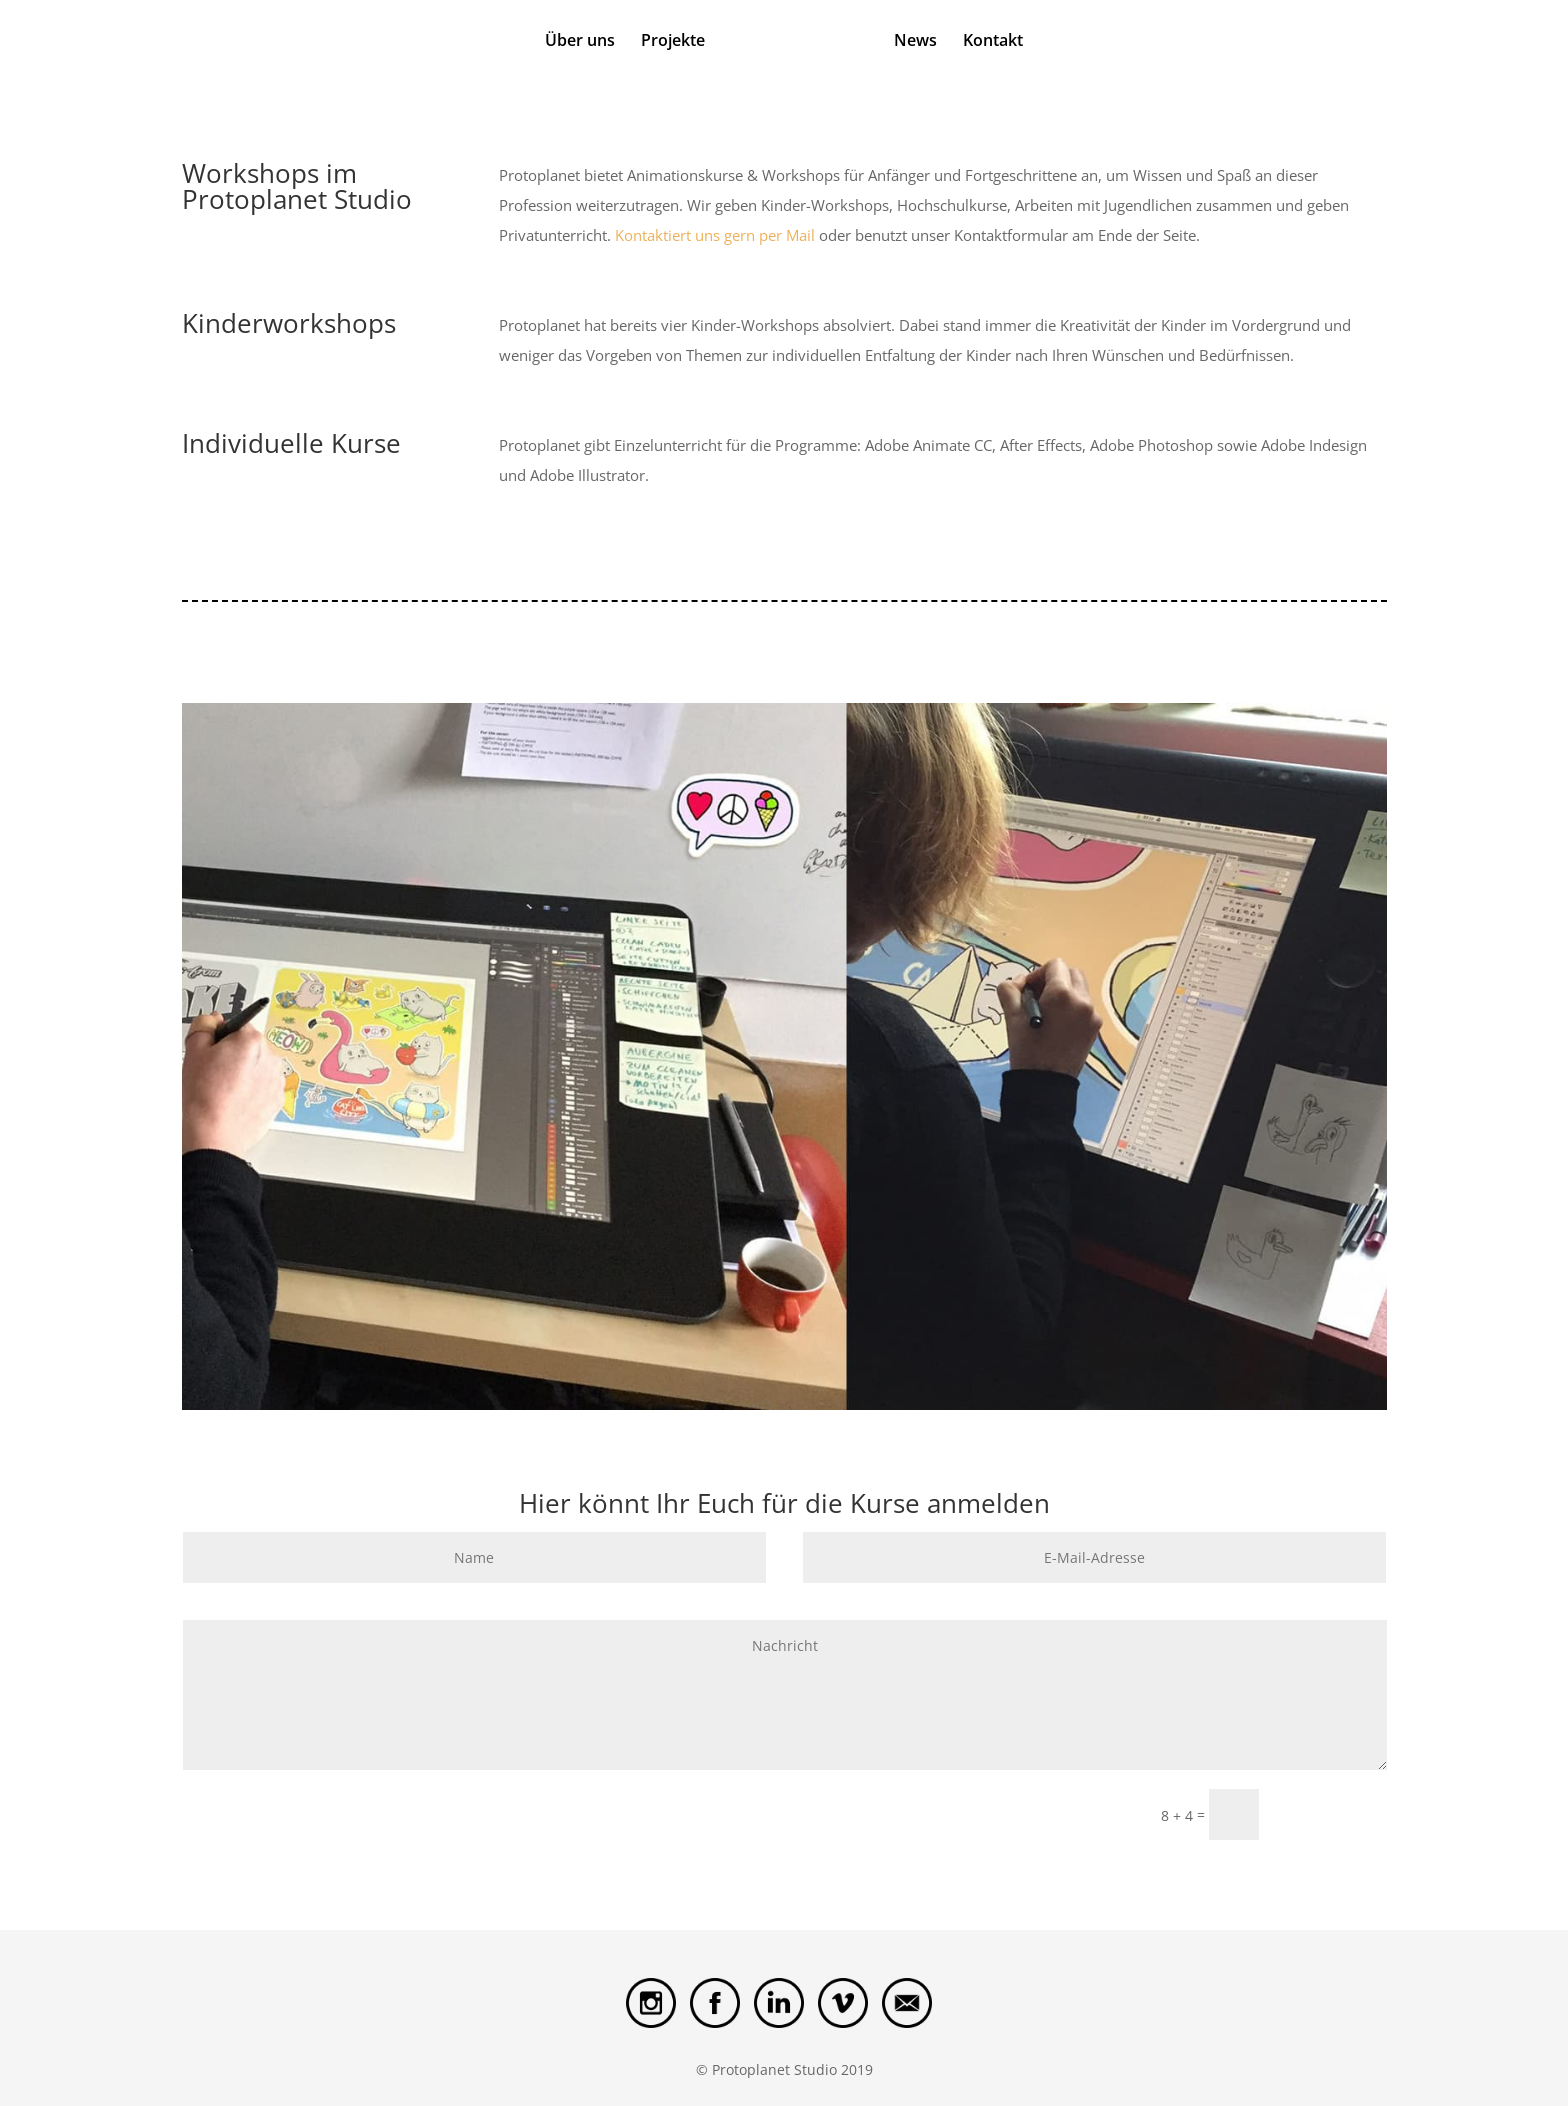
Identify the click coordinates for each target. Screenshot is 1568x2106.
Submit (1332, 1813)
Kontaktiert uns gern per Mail (713, 235)
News (915, 42)
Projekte (673, 42)
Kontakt (993, 42)
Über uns (580, 42)
